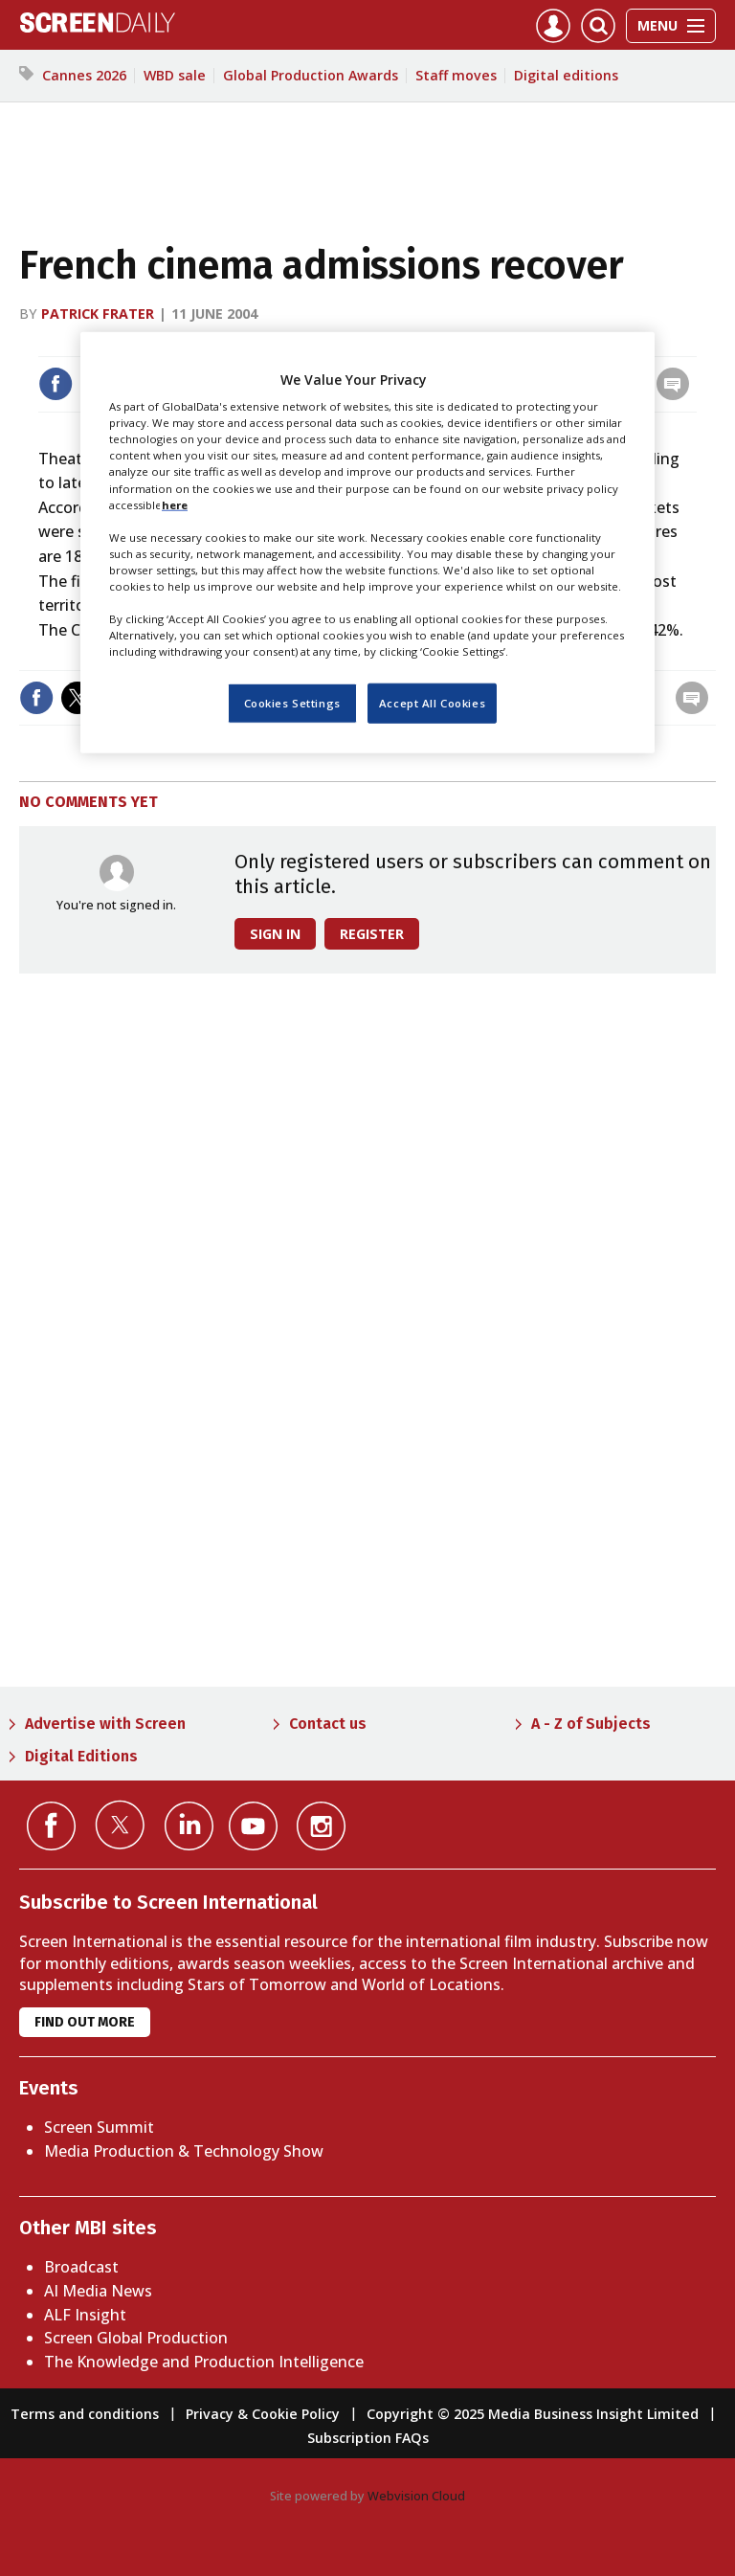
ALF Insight (85, 2314)
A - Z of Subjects (591, 1723)
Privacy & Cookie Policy (263, 2414)
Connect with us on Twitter (120, 1824)
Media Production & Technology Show (183, 2151)
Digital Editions (81, 1756)
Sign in (275, 934)
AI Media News (98, 2290)
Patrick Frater (97, 313)
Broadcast (81, 2266)
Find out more (84, 2022)
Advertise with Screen (105, 1723)
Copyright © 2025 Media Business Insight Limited (533, 2414)
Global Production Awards (310, 75)
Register (372, 934)
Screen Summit (99, 2127)
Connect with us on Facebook (51, 1826)
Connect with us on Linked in (189, 1826)
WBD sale (175, 75)
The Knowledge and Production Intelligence (204, 2361)
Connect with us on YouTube (253, 1826)
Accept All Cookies (432, 703)
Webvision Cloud (416, 2495)
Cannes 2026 (84, 75)
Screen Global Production (136, 2337)
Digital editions (566, 75)
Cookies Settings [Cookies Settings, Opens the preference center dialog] (292, 703)
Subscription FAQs (368, 2438)
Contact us (328, 1723)
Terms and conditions (85, 2414)
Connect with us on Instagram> (321, 1826)
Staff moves (456, 75)
